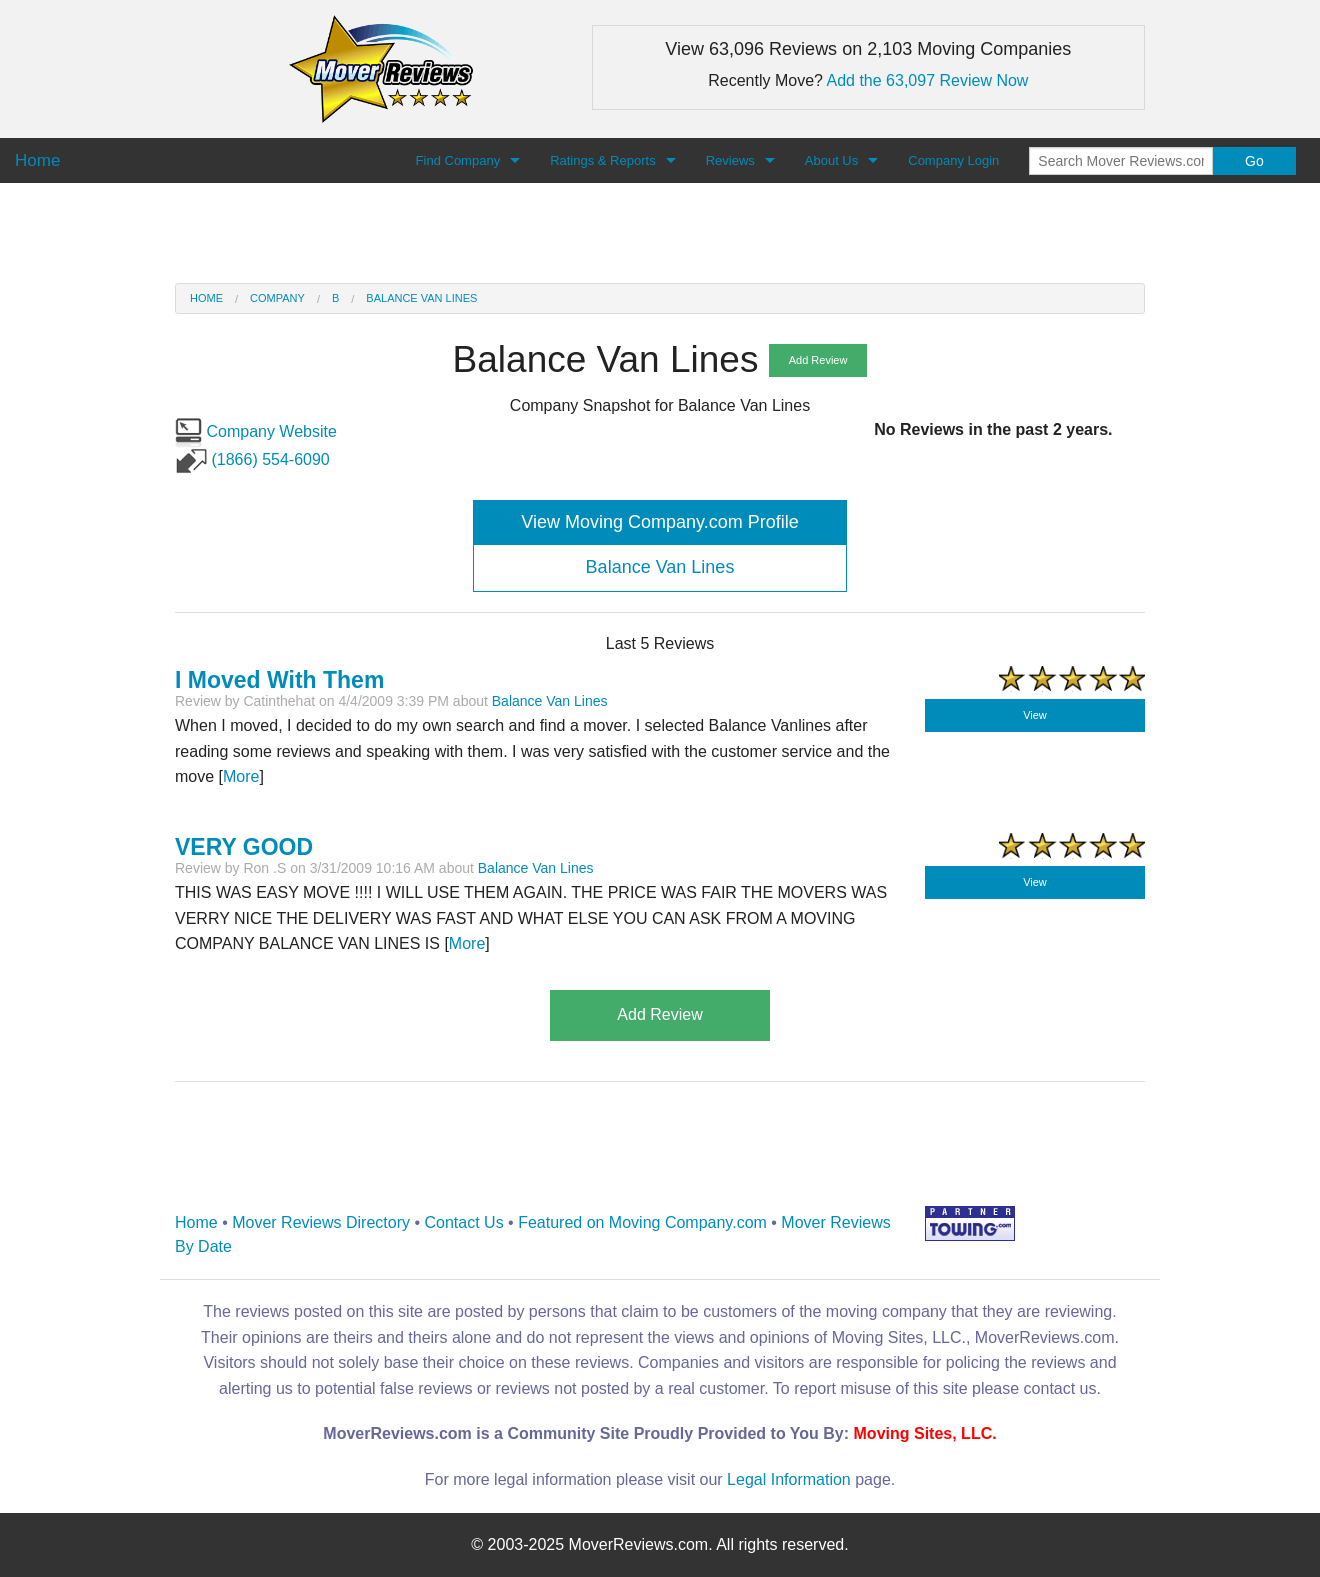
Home (206, 298)
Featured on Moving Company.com (642, 1222)
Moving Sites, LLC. (925, 1433)
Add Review (818, 360)
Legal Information (789, 1479)
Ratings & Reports (603, 160)
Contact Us (464, 1222)
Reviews (730, 160)
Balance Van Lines (421, 298)
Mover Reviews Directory (321, 1222)
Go (1254, 161)
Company (277, 298)
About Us (831, 160)
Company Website (256, 431)
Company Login (953, 160)
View (1035, 715)
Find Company (458, 160)
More (241, 776)
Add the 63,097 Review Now (928, 80)
